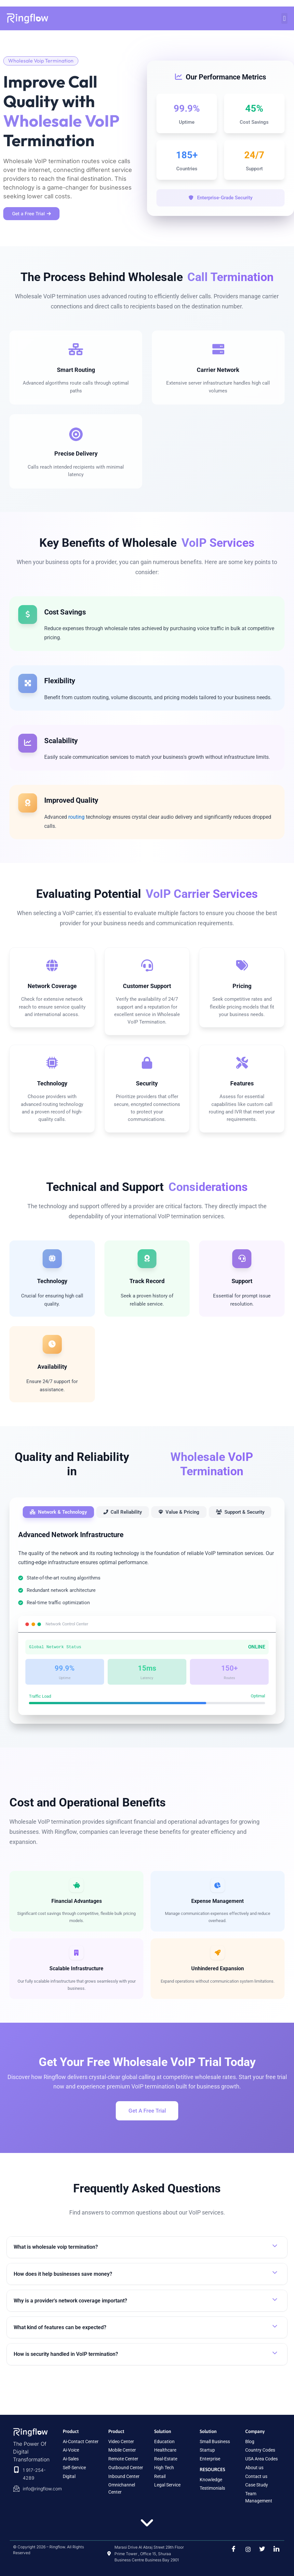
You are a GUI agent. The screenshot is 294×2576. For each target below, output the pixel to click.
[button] (284, 18)
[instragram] (246, 2549)
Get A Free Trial (147, 2125)
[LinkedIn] (274, 2549)
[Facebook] (231, 2549)
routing (77, 829)
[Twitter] (260, 2549)
